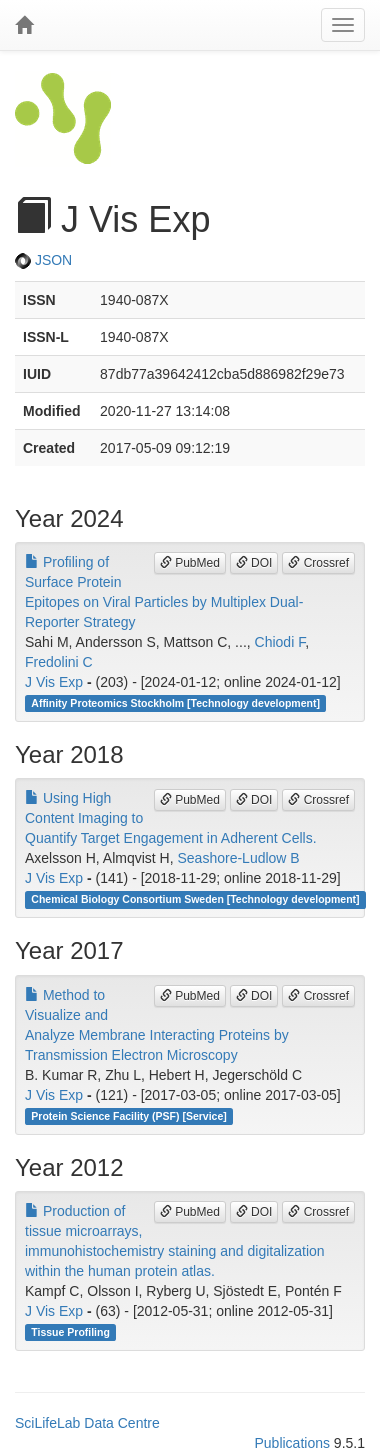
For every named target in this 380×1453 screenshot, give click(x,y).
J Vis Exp (54, 682)
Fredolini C (59, 662)
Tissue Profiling (70, 1332)
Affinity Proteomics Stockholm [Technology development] (175, 703)
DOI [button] (254, 563)
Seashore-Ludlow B (239, 858)
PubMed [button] (190, 563)
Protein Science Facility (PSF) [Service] (129, 1116)
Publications (292, 1443)
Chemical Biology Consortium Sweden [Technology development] (195, 899)
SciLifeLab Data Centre (87, 1423)
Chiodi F (280, 642)
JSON (43, 260)
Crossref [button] (318, 563)
